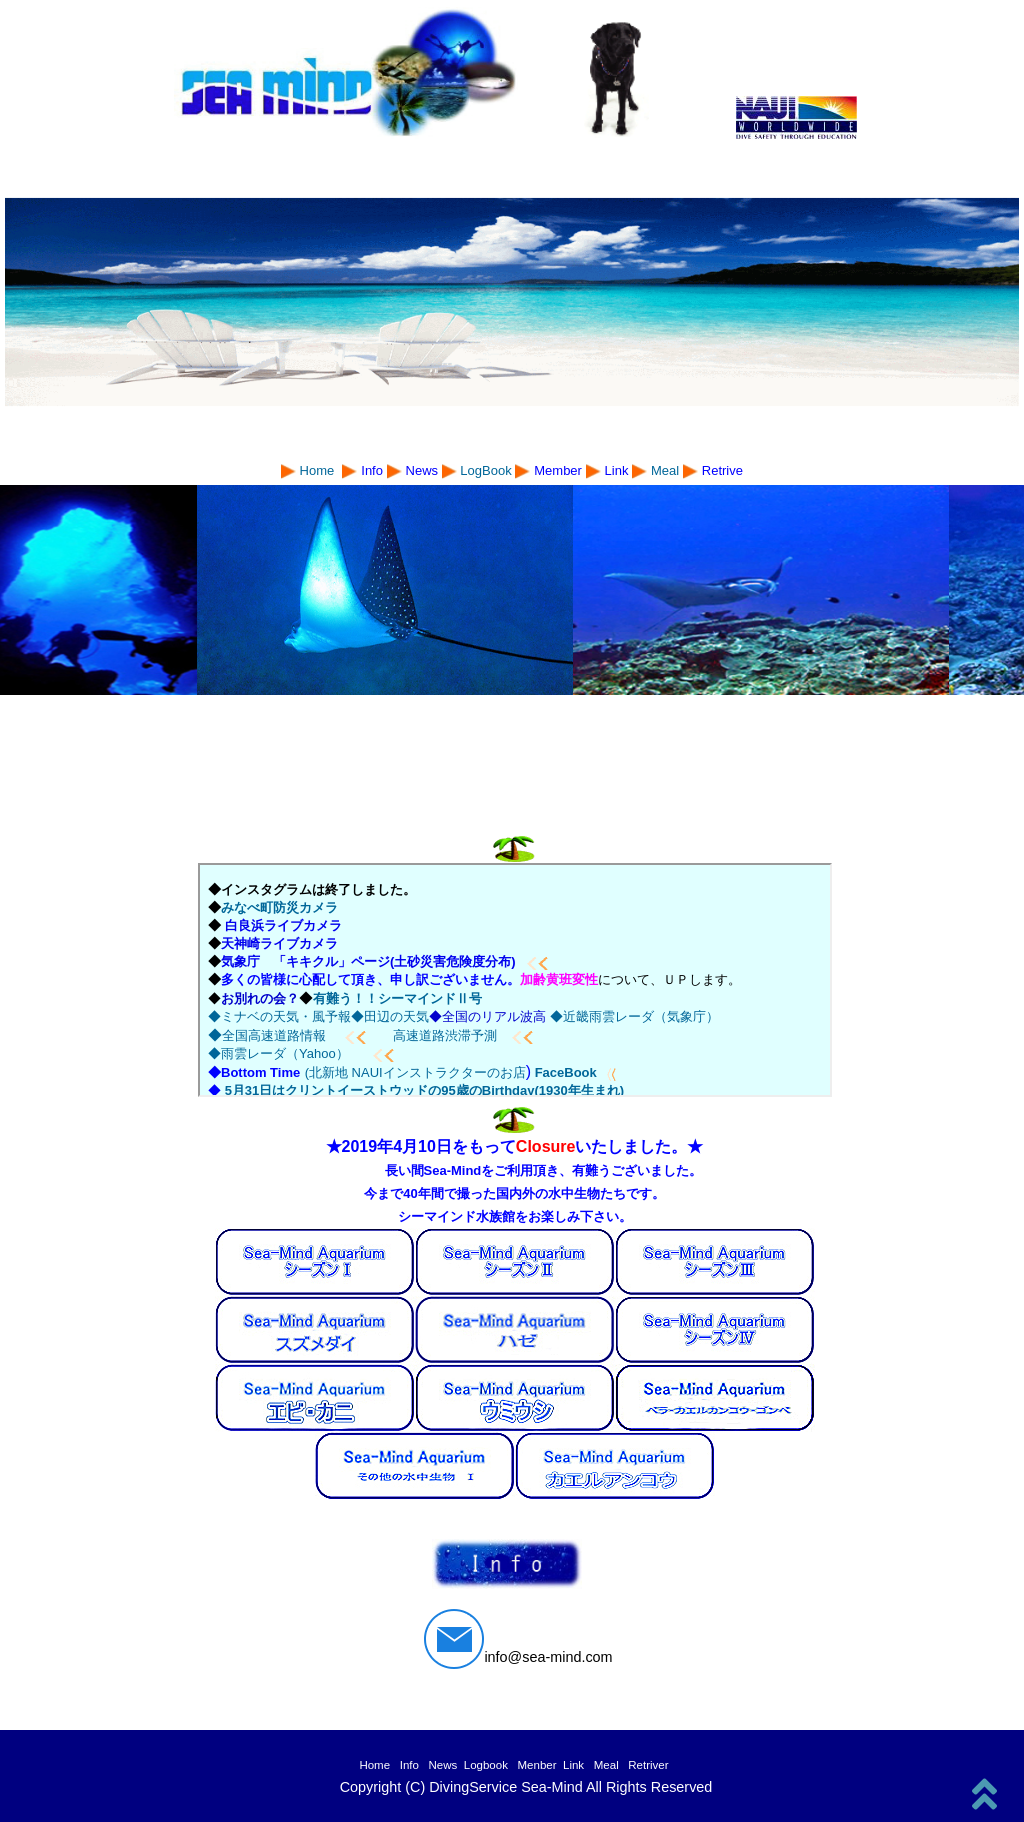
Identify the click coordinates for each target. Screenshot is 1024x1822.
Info (413, 1765)
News (443, 1765)
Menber (539, 1765)
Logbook (486, 1765)
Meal (667, 470)
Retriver (648, 1765)
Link (573, 1765)
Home (377, 1765)
